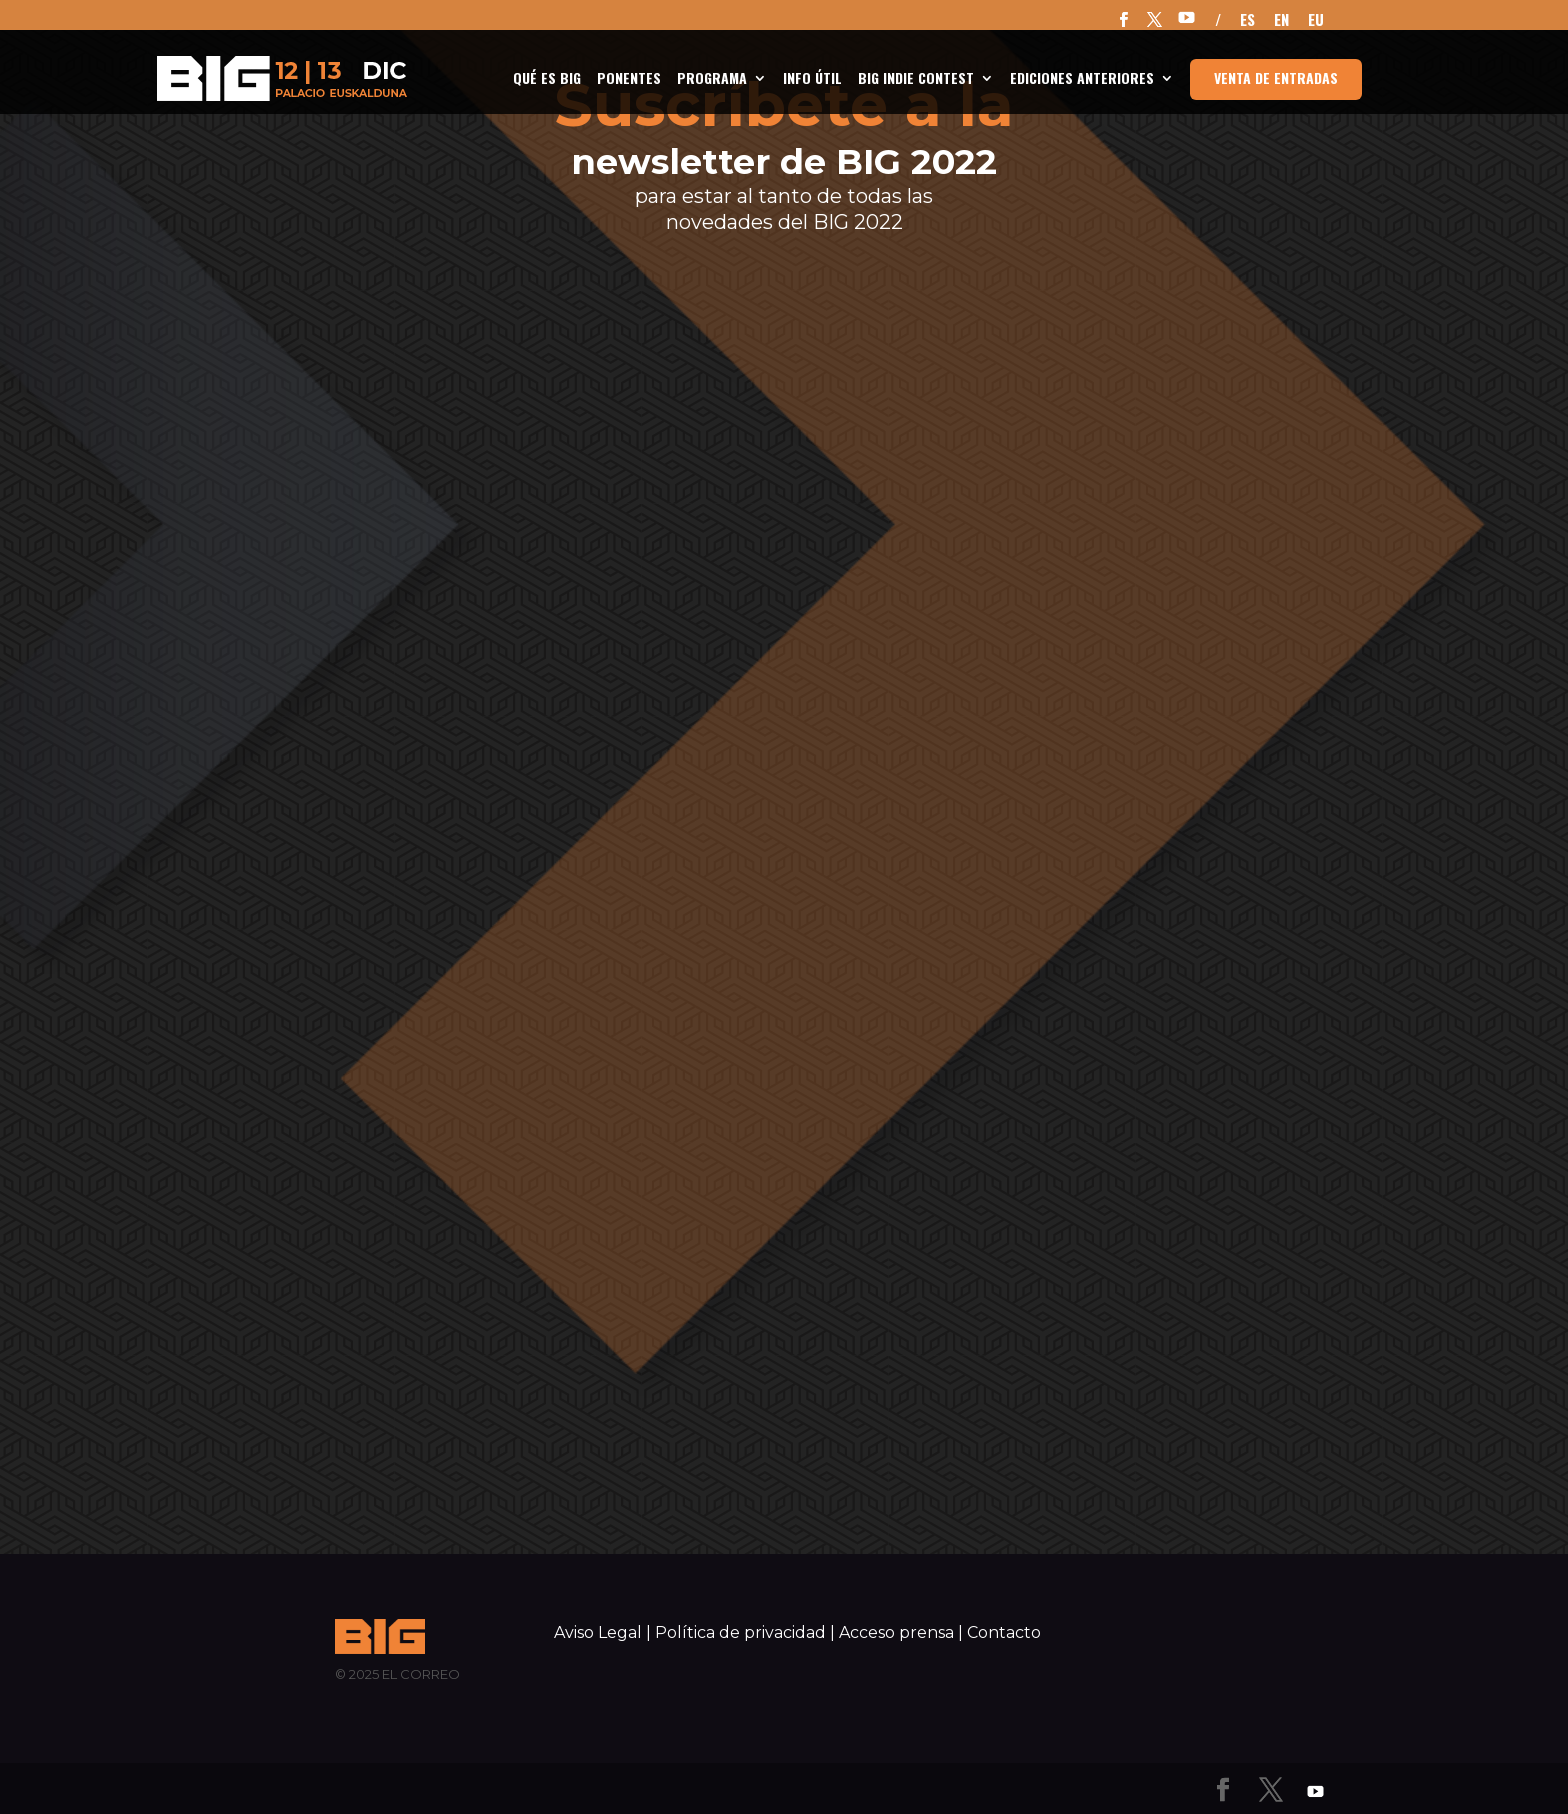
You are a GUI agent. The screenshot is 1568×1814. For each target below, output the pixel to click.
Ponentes (629, 79)
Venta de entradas (1276, 77)
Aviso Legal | (602, 1632)
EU (1316, 21)
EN (1281, 21)
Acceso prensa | (901, 1632)
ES (1247, 21)
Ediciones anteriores (1082, 79)
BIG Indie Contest (916, 79)
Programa (712, 79)
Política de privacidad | (745, 1632)
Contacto (1004, 1632)
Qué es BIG (547, 79)
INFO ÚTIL (812, 79)
